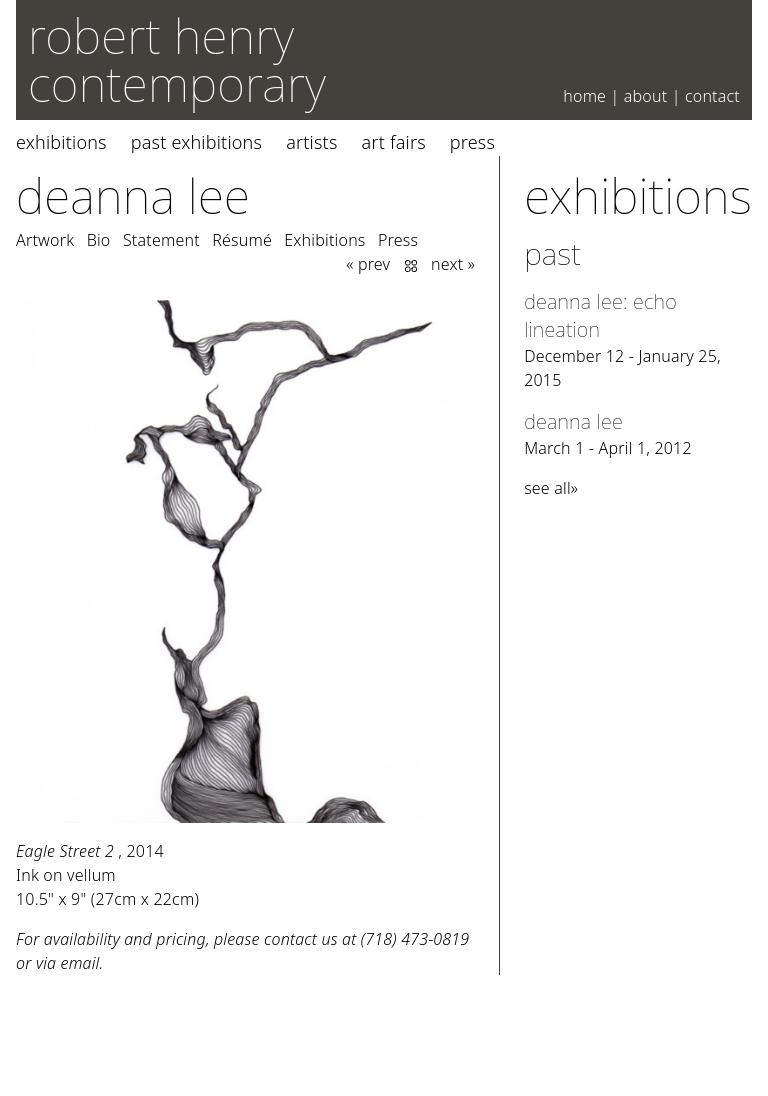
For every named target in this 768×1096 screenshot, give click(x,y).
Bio (99, 240)
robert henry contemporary (177, 59)
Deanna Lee (133, 195)
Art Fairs (394, 142)
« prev (368, 264)
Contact (712, 96)
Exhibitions (61, 142)
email (80, 963)
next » (453, 264)
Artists (311, 142)
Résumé (242, 240)
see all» (551, 488)
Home (584, 96)
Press (472, 142)
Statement (161, 240)
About (646, 96)
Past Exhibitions (196, 142)
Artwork (45, 240)
